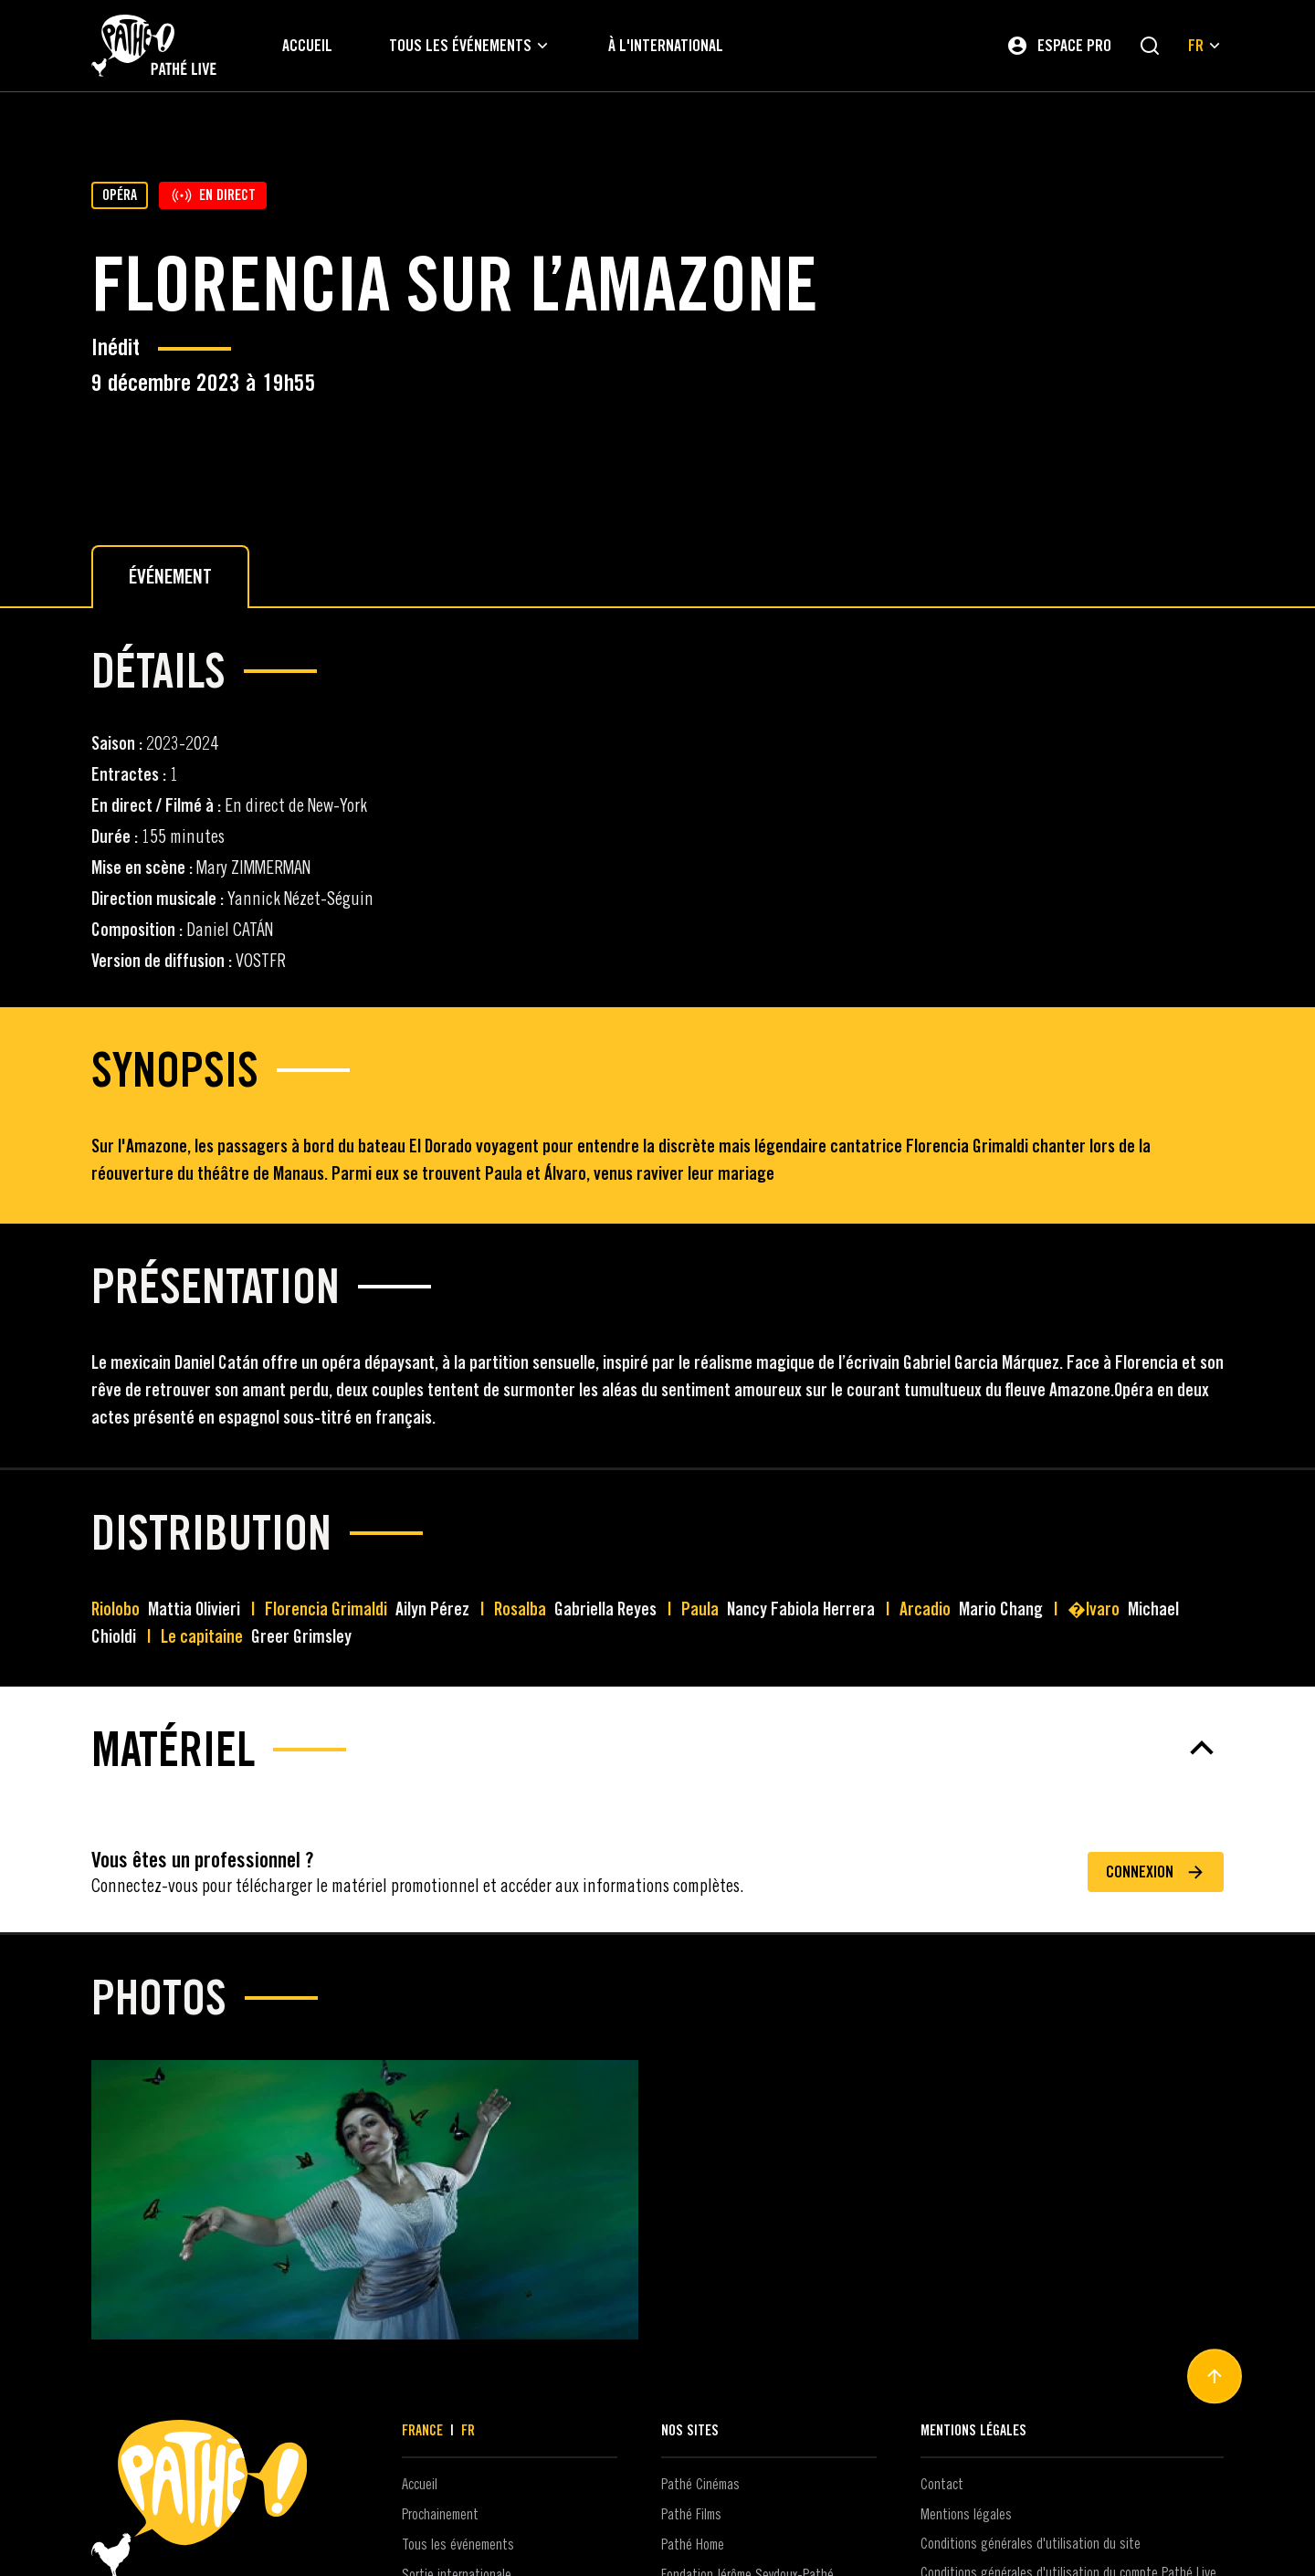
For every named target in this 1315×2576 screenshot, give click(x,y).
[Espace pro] (1058, 46)
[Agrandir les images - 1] (364, 2200)
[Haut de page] (1214, 2377)
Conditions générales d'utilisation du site (1030, 2544)
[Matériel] (657, 1748)
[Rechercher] (1150, 46)
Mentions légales (966, 2515)
